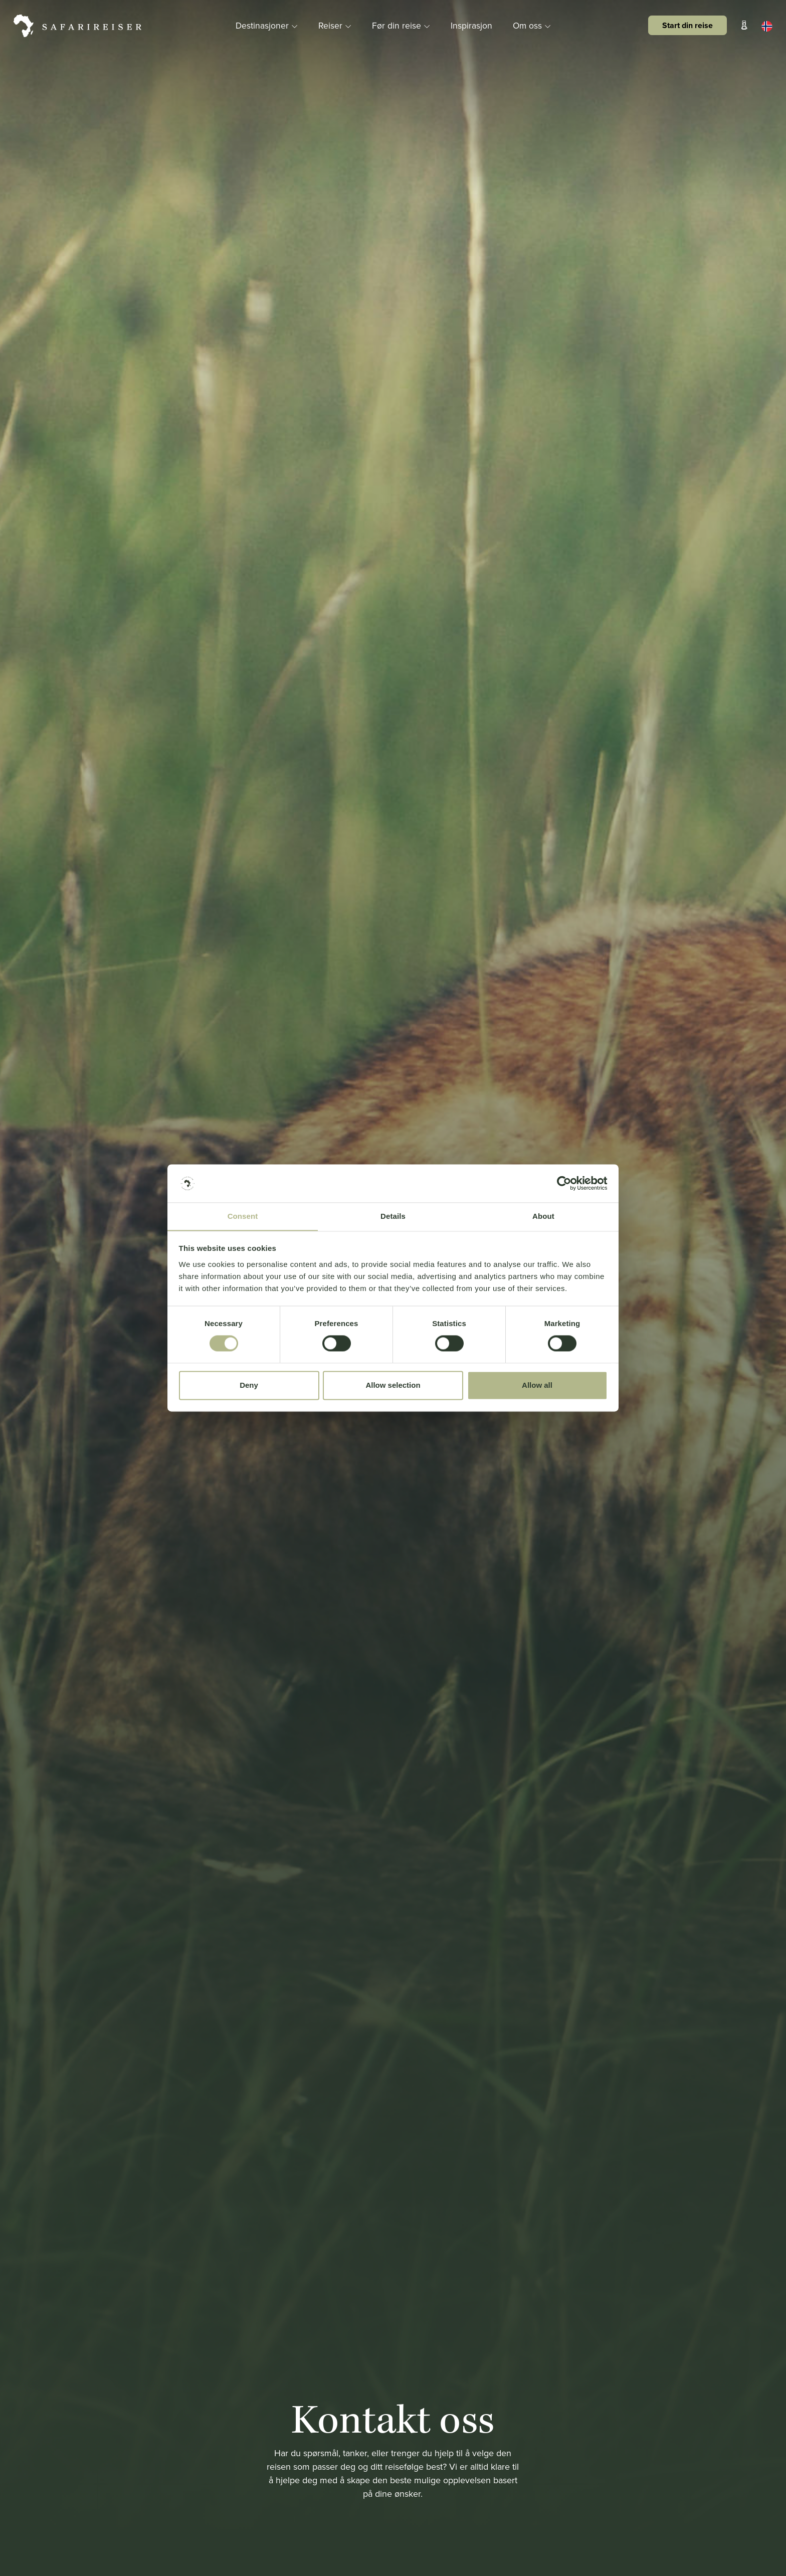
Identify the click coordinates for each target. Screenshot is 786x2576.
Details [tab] (393, 1216)
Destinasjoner (266, 25)
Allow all (537, 1385)
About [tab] (543, 1216)
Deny (249, 1385)
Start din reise (687, 25)
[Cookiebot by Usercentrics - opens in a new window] (564, 1183)
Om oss (532, 25)
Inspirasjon (471, 25)
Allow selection (392, 1385)
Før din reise (402, 25)
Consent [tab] (243, 1216)
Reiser (335, 25)
